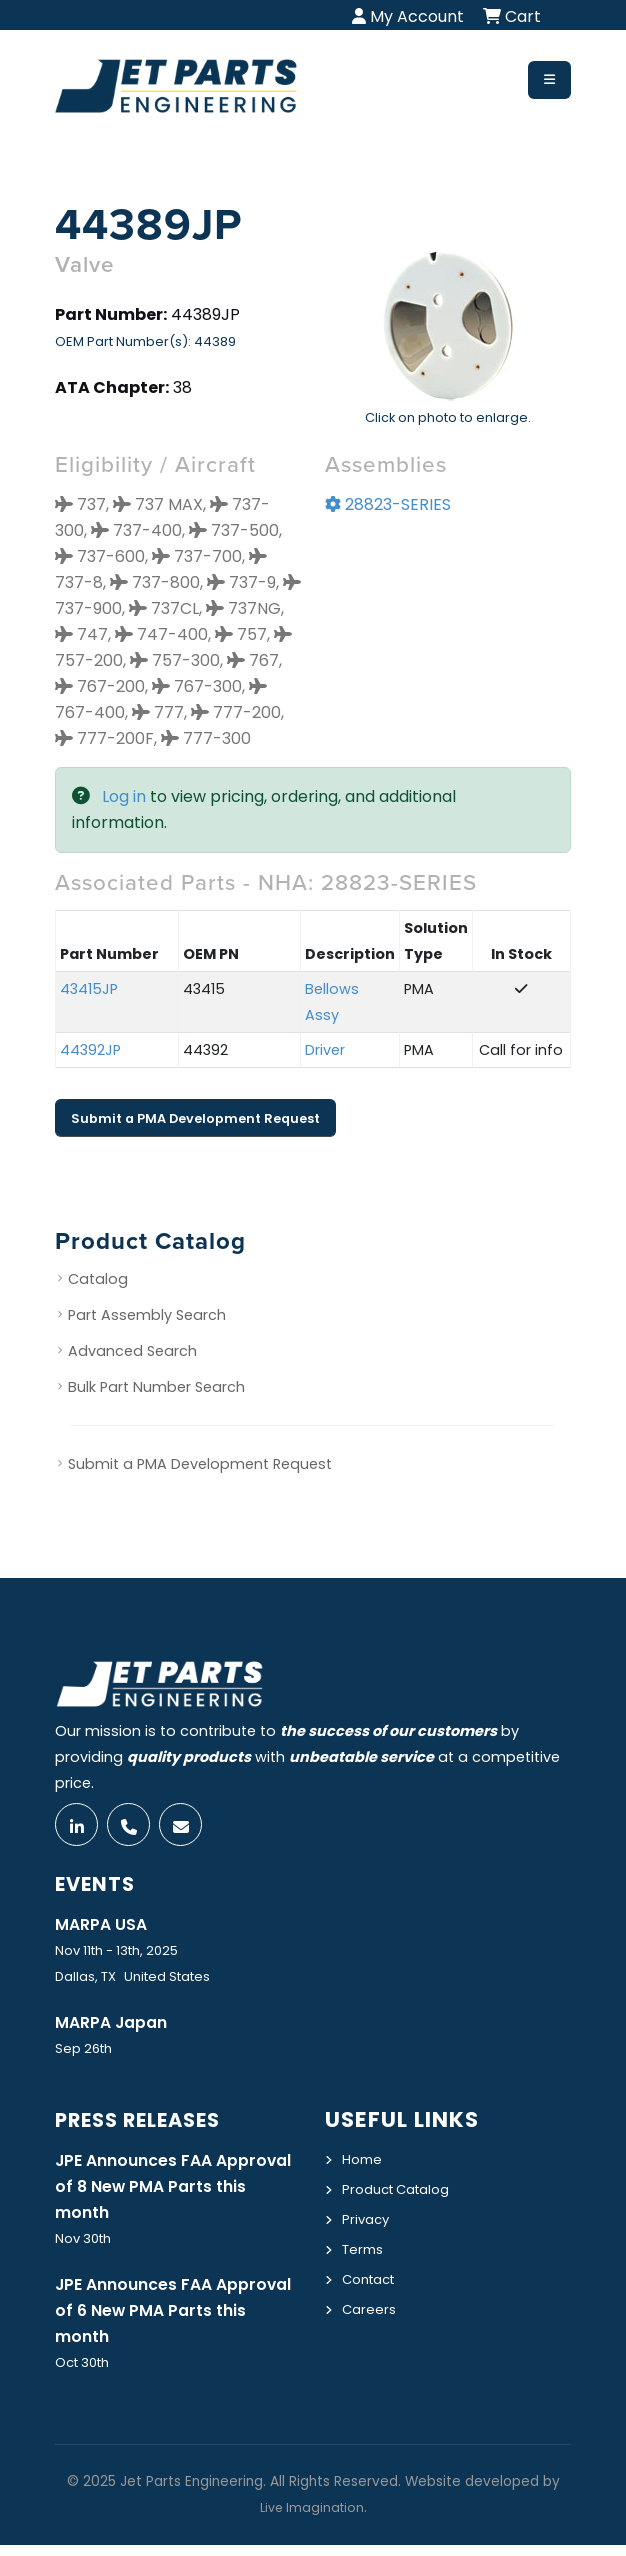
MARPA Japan (116, 2028)
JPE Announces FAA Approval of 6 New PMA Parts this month (157, 2320)
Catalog (98, 1279)
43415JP (89, 989)
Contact (372, 2281)
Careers (370, 2310)
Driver (325, 1050)
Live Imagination (312, 2518)
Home (363, 2165)
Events (99, 1888)
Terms (365, 2252)
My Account (408, 16)
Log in (124, 796)
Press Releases (148, 2125)
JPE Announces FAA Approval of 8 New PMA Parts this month (157, 2193)
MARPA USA (104, 1929)
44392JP (90, 1050)
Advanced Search (132, 1351)
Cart (512, 16)
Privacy (367, 2223)
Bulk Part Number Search (156, 1387)
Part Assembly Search (147, 1315)
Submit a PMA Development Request (195, 1118)
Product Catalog (402, 2194)
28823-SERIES (388, 504)
